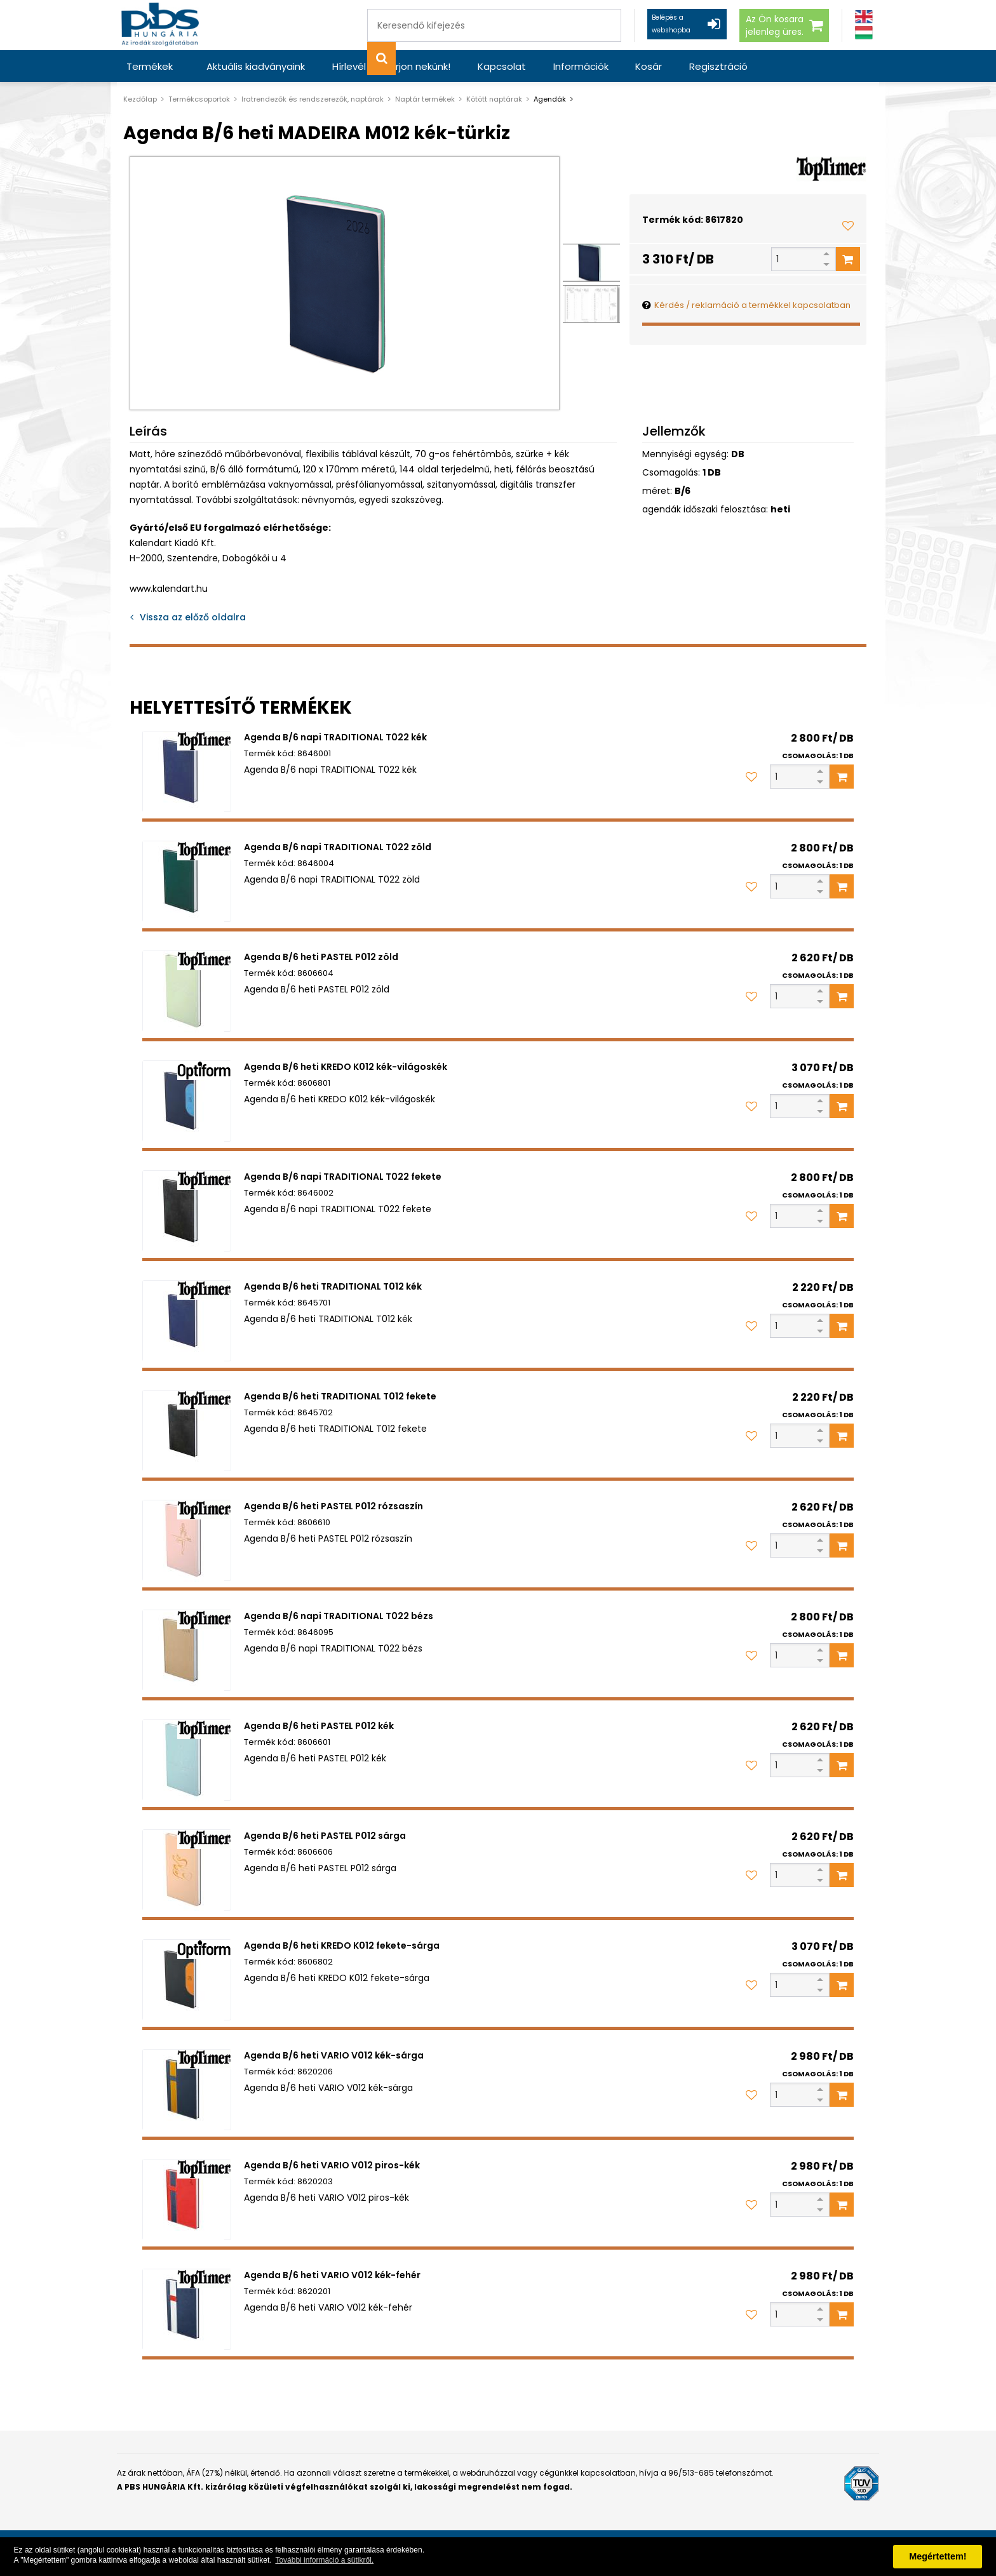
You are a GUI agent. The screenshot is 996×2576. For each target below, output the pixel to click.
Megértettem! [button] (937, 2556)
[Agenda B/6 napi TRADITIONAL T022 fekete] (186, 1210)
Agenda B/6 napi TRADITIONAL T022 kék (335, 737)
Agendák (550, 99)
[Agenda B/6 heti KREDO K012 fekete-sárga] (186, 1979)
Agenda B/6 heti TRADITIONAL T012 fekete (340, 1396)
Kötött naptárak (494, 99)
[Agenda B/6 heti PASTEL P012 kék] (186, 1760)
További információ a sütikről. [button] (324, 2560)
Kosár (618, 66)
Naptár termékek (425, 99)
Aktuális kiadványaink (253, 66)
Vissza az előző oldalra (193, 617)
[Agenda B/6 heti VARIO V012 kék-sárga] (186, 2089)
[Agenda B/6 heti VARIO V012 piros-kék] (186, 2199)
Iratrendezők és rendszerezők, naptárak (312, 99)
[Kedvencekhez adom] (848, 225)
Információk (555, 66)
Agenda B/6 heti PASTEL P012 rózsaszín (333, 1506)
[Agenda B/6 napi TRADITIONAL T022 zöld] (186, 881)
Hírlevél (341, 66)
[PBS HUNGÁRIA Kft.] (162, 25)
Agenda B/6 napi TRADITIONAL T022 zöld (337, 847)
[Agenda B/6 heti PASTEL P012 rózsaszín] (186, 1540)
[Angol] (864, 16)
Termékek (149, 66)
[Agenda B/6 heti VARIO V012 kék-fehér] (186, 2309)
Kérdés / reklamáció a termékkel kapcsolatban (752, 305)
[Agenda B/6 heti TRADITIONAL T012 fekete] (186, 1430)
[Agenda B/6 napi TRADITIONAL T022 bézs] (186, 1650)
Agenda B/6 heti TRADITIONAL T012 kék (333, 1286)
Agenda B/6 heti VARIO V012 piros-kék (332, 2165)
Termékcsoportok (199, 99)
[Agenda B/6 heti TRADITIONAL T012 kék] (186, 1320)
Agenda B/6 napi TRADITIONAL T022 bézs (338, 1616)
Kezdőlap (140, 99)
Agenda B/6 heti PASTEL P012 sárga (325, 1835)
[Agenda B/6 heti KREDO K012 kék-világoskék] (186, 1101)
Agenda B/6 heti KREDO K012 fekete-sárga (342, 1945)
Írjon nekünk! (407, 66)
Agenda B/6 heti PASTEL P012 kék (319, 1725)
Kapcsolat (482, 66)
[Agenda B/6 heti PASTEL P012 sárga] (186, 1870)
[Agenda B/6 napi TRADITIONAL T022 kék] (186, 771)
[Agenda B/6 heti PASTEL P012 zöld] (186, 991)
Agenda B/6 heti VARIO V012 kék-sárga (334, 2055)
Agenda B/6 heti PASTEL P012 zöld (321, 957)
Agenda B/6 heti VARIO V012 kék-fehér (332, 2275)
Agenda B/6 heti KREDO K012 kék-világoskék (345, 1066)
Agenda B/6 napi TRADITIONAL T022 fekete (342, 1176)
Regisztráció (682, 66)
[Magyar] (864, 32)
